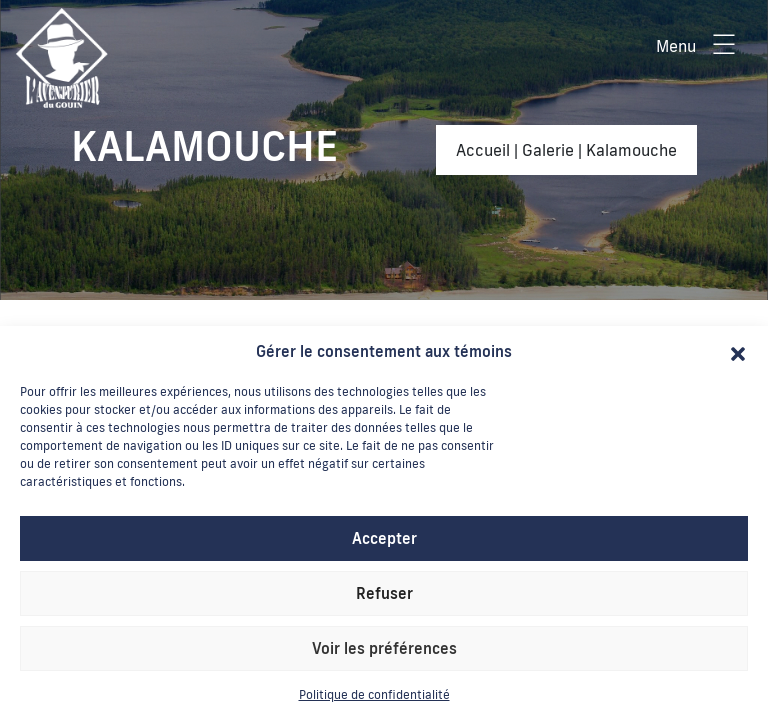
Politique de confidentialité (374, 694)
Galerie (548, 150)
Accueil (483, 150)
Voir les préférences (384, 648)
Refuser (384, 593)
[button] (738, 352)
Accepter (384, 538)
